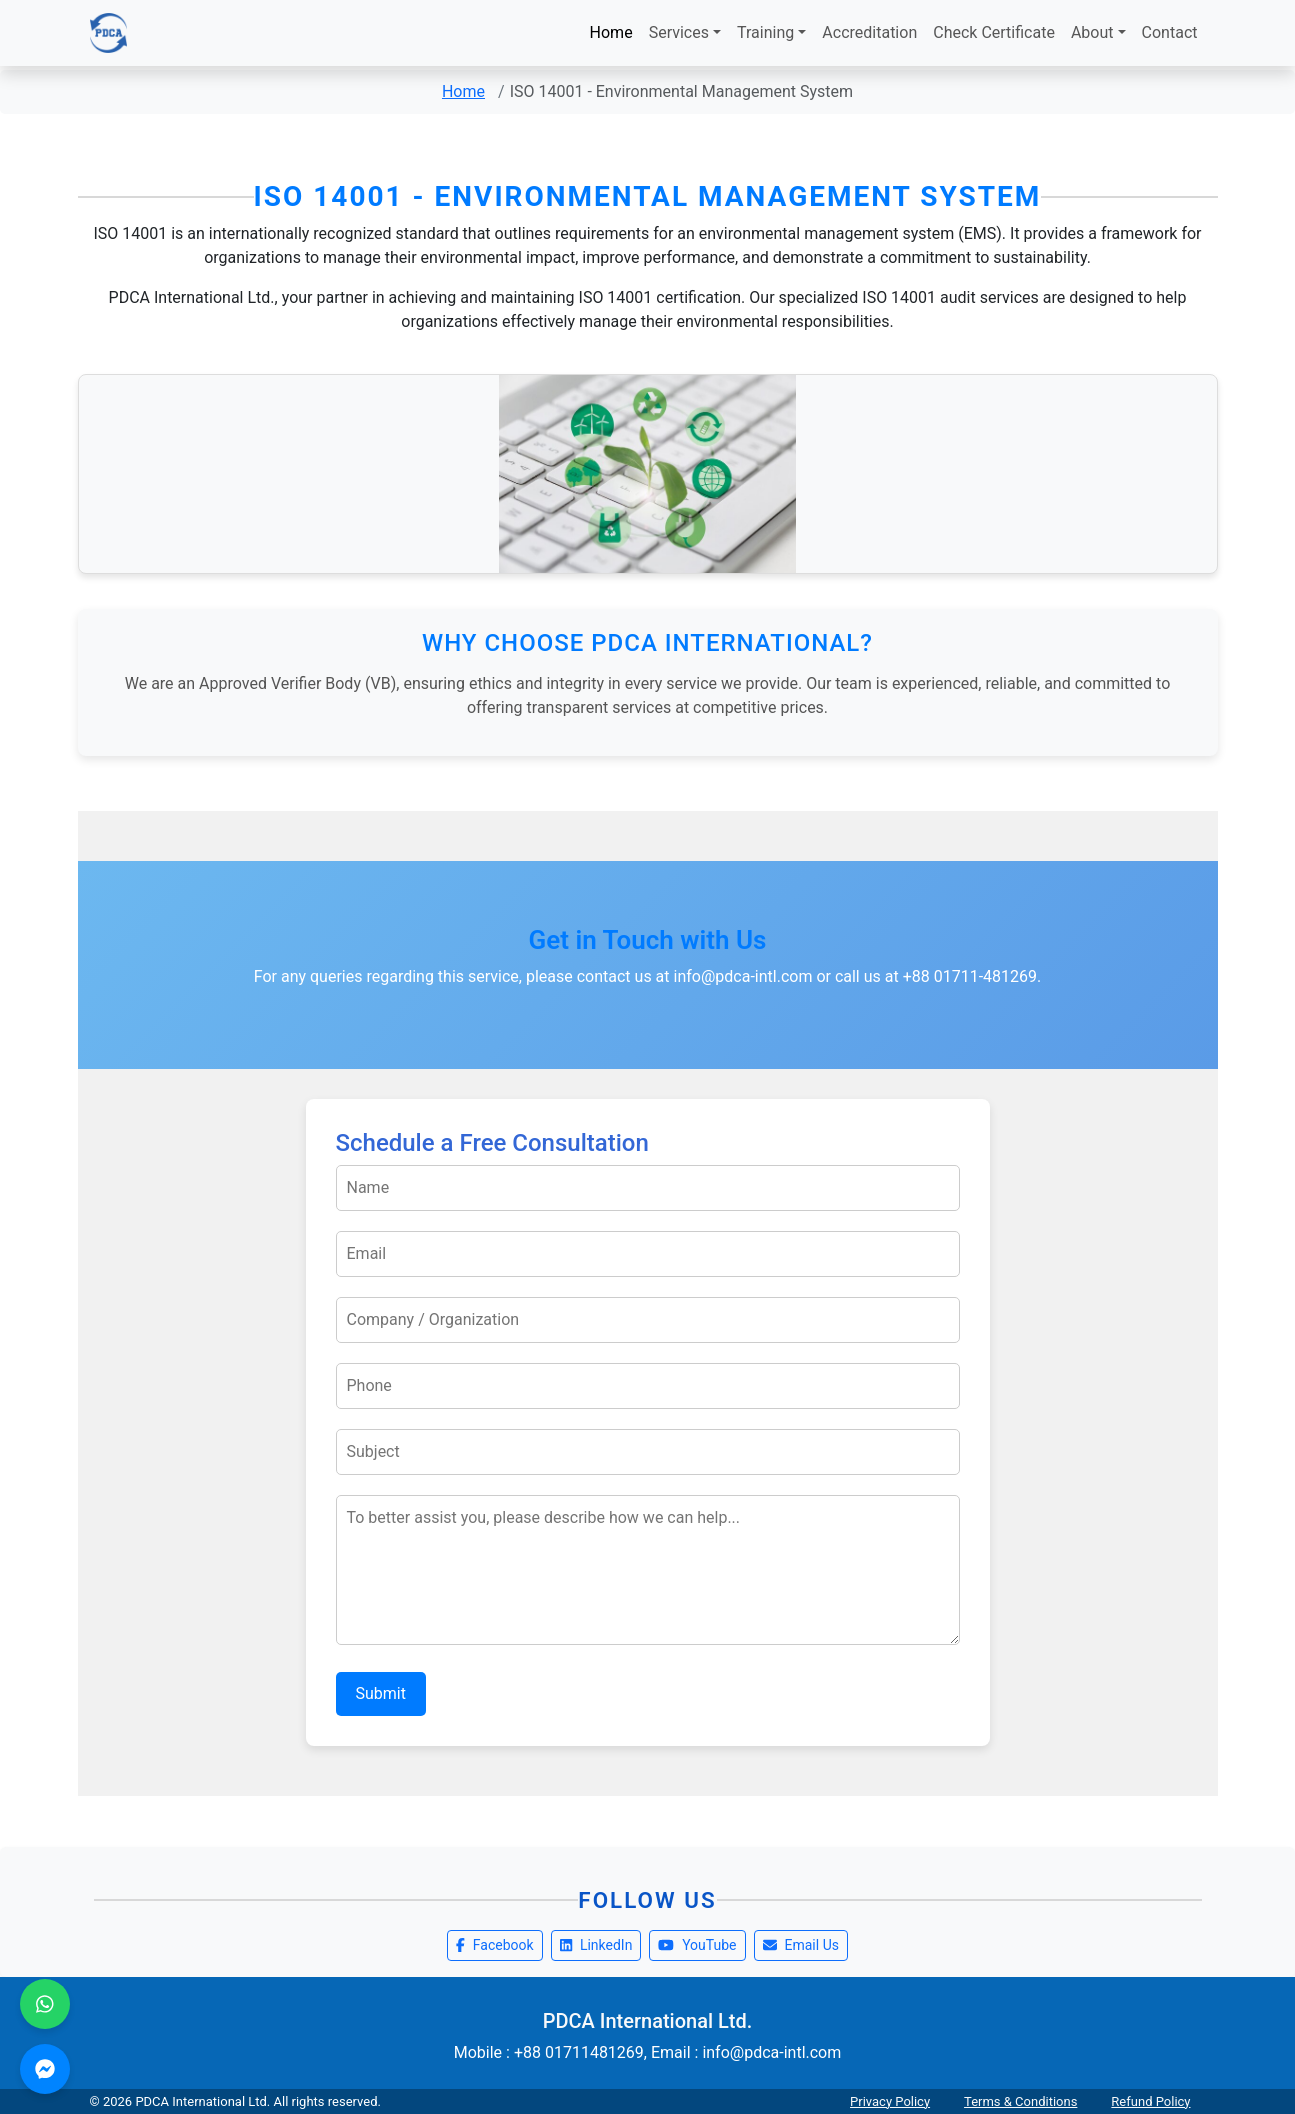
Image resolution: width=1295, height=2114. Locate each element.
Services (679, 32)
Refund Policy (1150, 2101)
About (1092, 32)
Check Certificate (994, 32)
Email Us (801, 1945)
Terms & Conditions (1020, 2101)
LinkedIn (596, 1945)
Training (765, 32)
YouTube (697, 1945)
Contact (1170, 32)
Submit (381, 1693)
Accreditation (869, 32)
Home (611, 32)
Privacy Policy (890, 2101)
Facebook (495, 1945)
